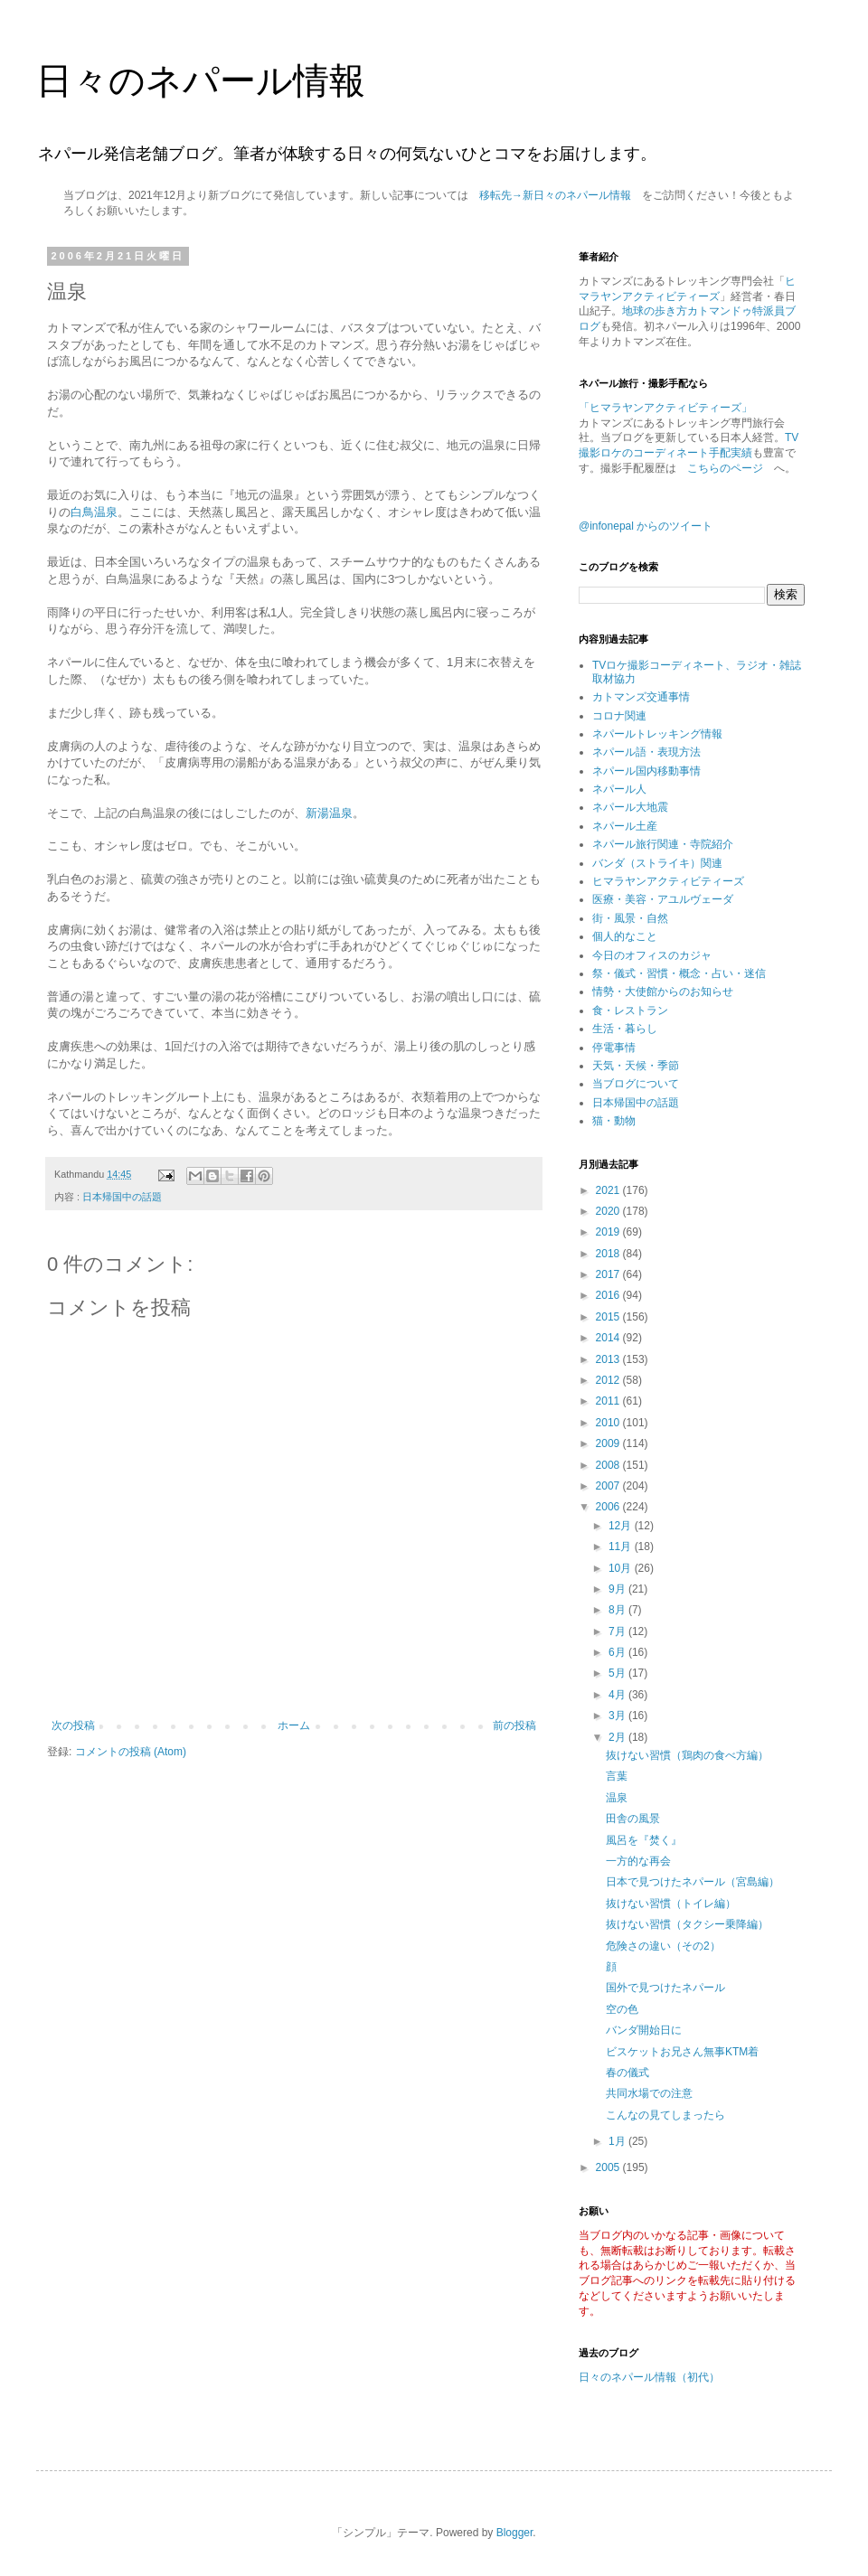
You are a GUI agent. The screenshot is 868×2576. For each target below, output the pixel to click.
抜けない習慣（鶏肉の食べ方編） (687, 1755)
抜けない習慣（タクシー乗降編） (687, 1924)
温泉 (616, 1797)
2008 (609, 1465)
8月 (618, 1609)
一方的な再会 (638, 1861)
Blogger (514, 2532)
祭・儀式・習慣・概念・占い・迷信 (679, 973)
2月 (618, 1737)
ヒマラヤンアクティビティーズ (668, 881)
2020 (609, 1211)
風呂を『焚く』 (644, 1840)
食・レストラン (630, 1010)
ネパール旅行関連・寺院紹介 (662, 844)
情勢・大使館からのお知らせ (662, 991)
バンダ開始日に (644, 2030)
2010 (609, 1422)
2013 (609, 1359)
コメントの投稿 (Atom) (130, 1751)
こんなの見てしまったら (665, 2115)
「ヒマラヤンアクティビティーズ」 (665, 407)
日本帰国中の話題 (122, 1196)
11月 (622, 1546)
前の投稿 (514, 1725)
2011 (609, 1401)
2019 (609, 1232)
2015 (609, 1317)
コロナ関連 (619, 716)
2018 (609, 1253)
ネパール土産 (624, 826)
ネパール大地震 (630, 807)
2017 (609, 1274)
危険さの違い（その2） (663, 1946)
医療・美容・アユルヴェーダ (662, 899)
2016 (609, 1295)
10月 (622, 1568)
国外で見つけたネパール (665, 1987)
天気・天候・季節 (635, 1065)
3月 (618, 1715)
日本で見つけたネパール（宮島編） (692, 1882)
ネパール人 (619, 789)
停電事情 (614, 1047)
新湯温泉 (329, 813)
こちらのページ (725, 468)
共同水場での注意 (649, 2093)
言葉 (616, 1776)
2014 (609, 1337)
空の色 (622, 2009)
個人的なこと (624, 936)
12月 (622, 1525)
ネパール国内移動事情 (646, 771)
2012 (609, 1380)
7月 (618, 1631)
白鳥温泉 (94, 512)
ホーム (294, 1725)
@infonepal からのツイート (645, 526)
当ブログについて (635, 1083)
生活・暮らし (624, 1028)
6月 (618, 1652)
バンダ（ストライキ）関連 (657, 863)
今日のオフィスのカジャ (652, 955)
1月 (618, 2141)
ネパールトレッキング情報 (657, 734)
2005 (609, 2167)
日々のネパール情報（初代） (649, 2377)
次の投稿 (73, 1725)
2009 (609, 1443)
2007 (609, 1486)
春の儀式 (627, 2072)
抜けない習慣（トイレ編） (671, 1903)
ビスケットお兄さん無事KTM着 (682, 2051)
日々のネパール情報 (200, 80)
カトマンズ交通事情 (641, 697)
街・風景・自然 (630, 918)
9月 (618, 1589)
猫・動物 (614, 1120)
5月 (618, 1673)
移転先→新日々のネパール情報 (555, 195)
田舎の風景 (633, 1818)
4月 (618, 1694)
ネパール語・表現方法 (646, 752)
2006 (609, 1506)
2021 (609, 1190)
